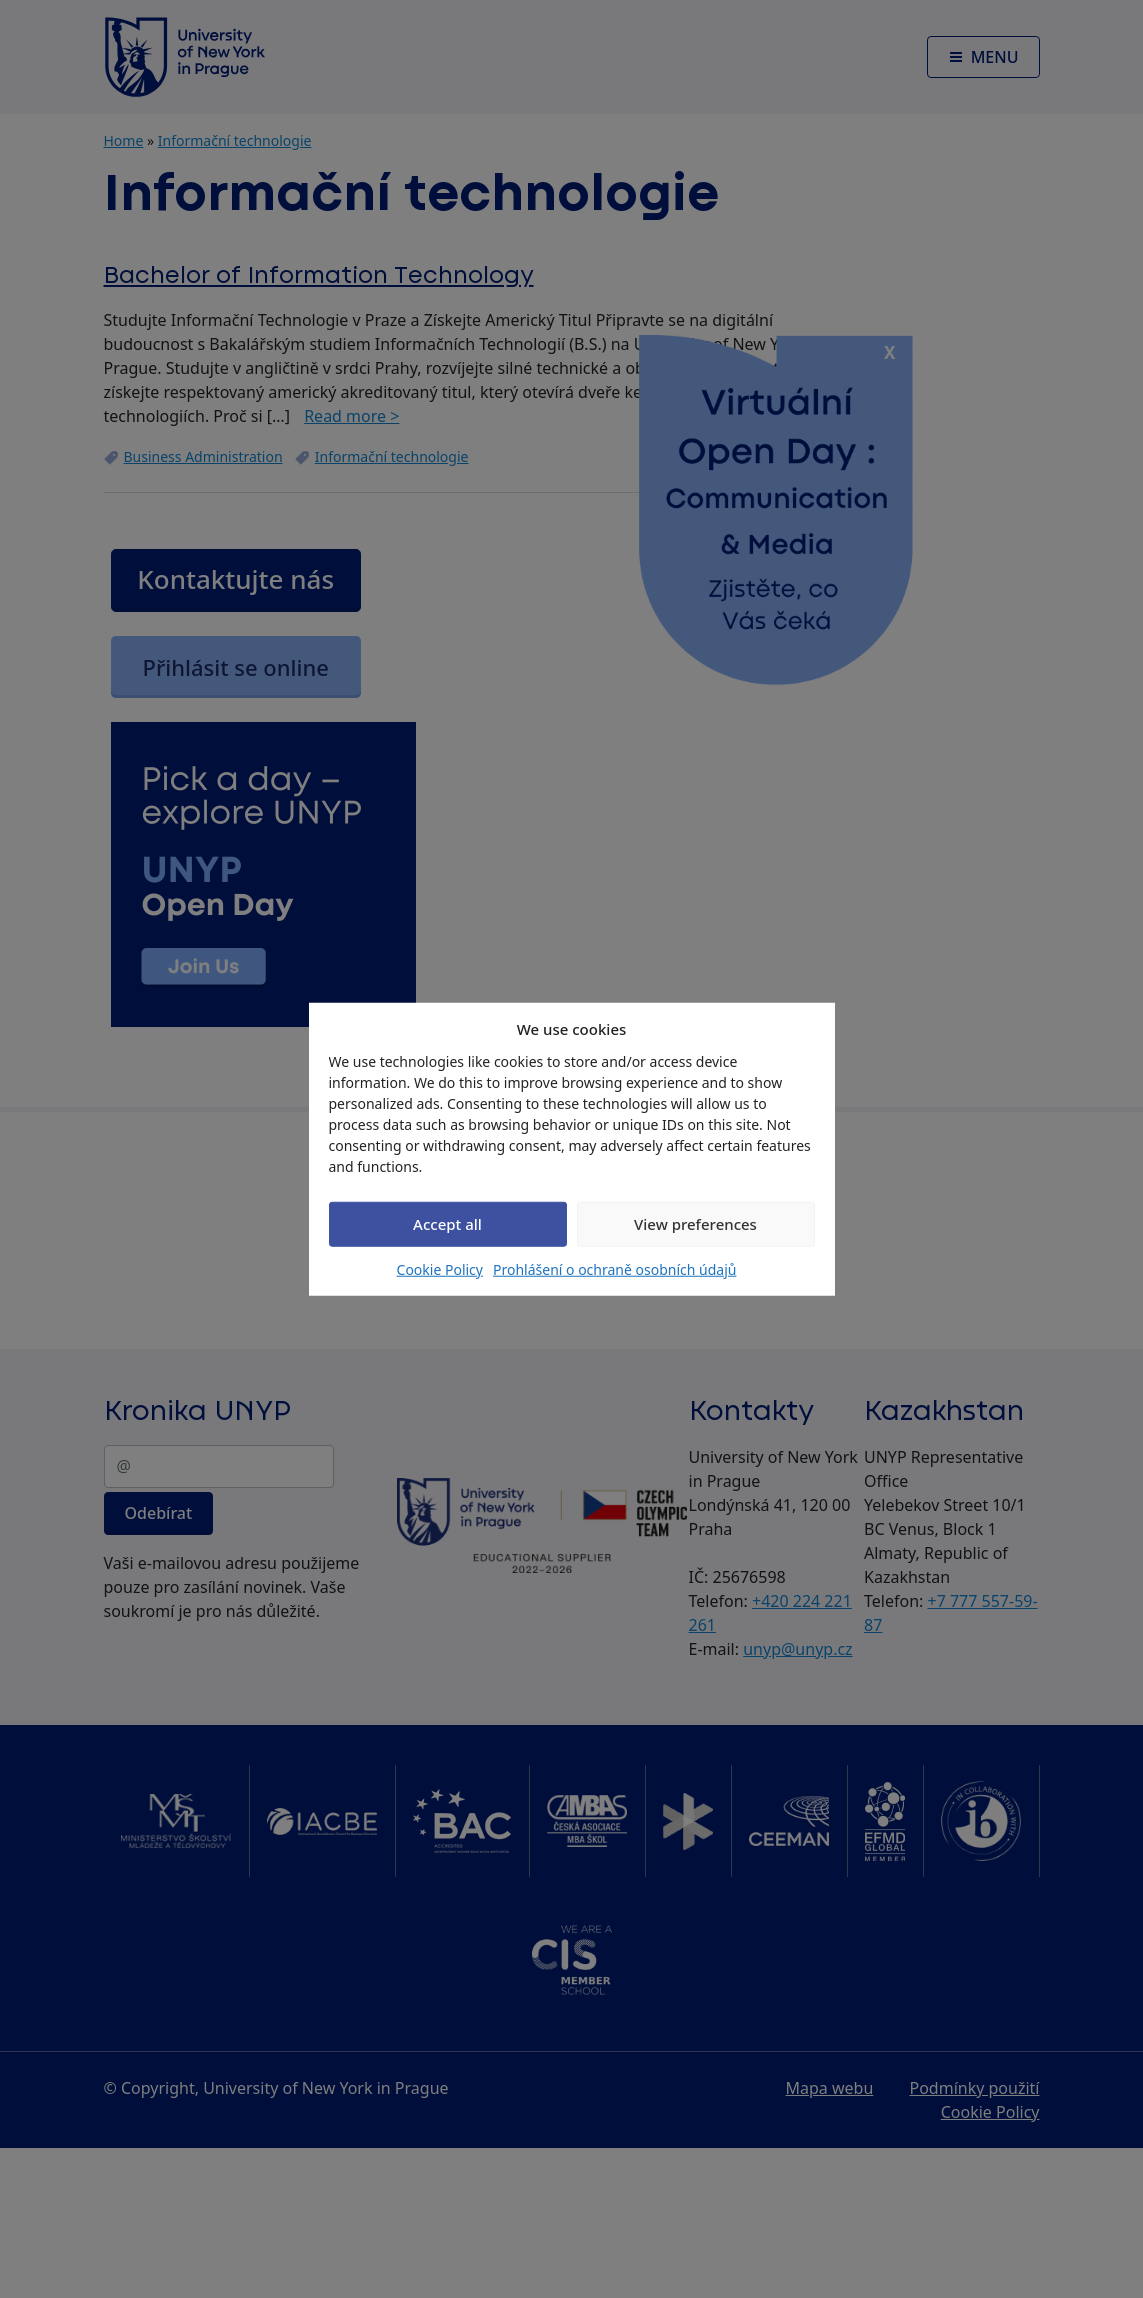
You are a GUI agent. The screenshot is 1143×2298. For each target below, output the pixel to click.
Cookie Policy (440, 1268)
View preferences (695, 1224)
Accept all (447, 1224)
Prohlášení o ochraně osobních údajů (614, 1268)
